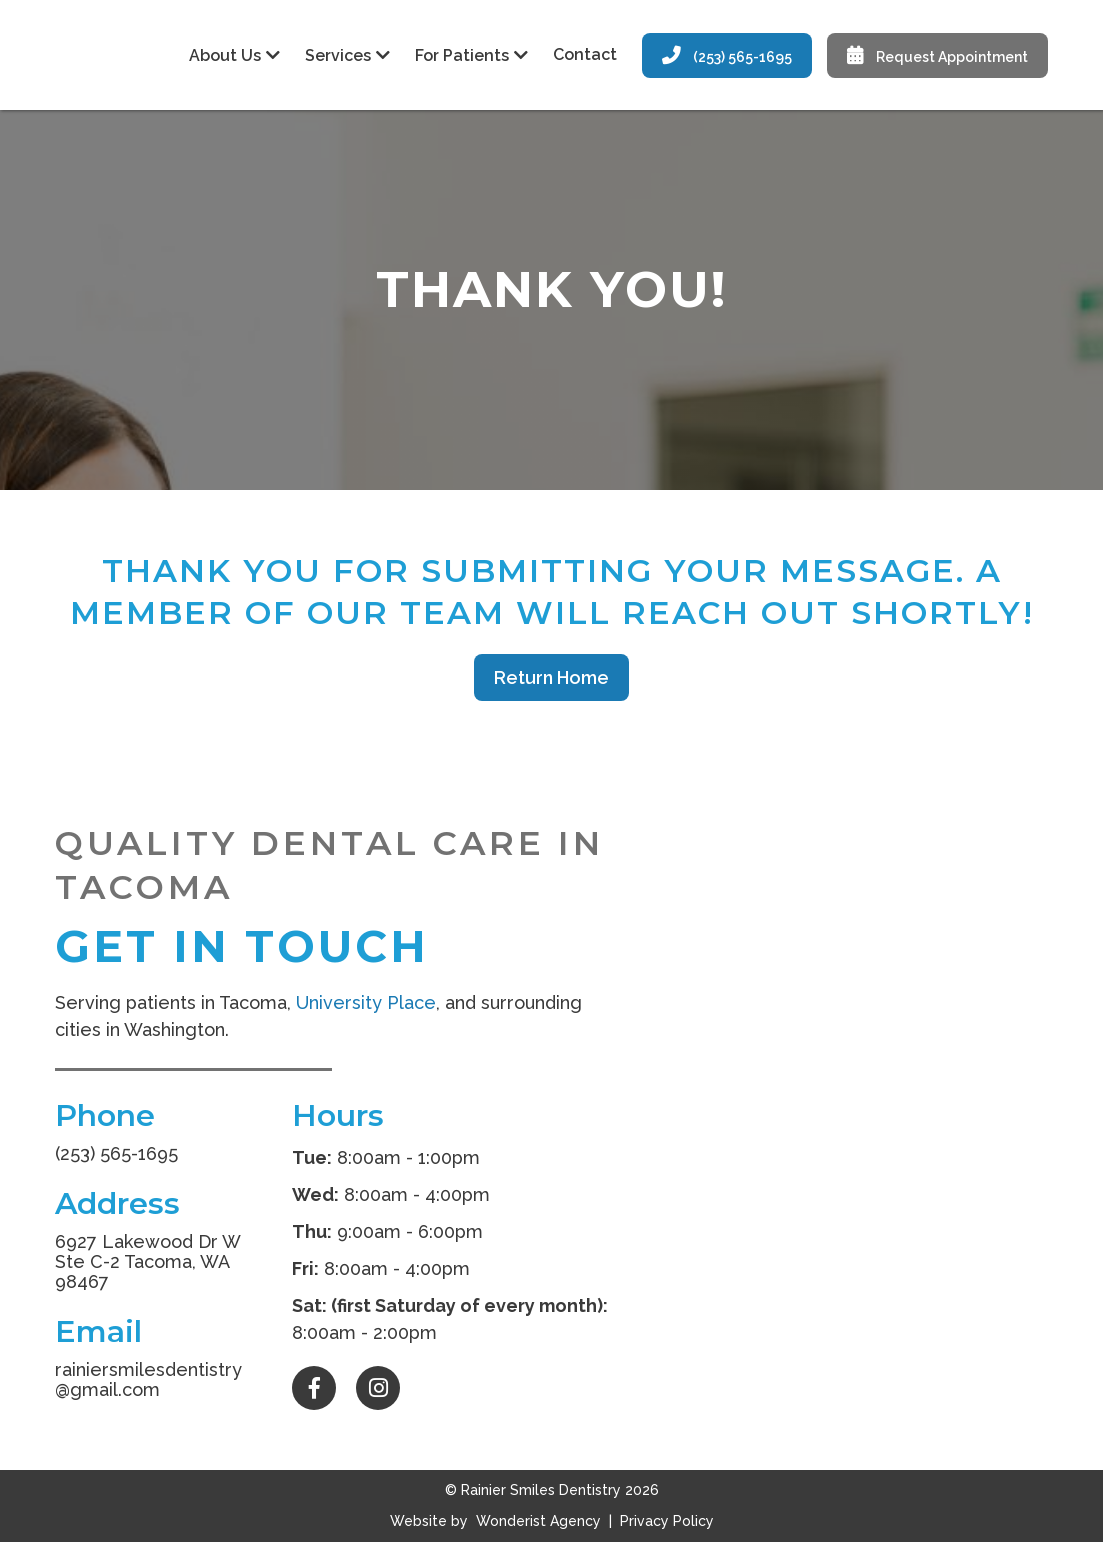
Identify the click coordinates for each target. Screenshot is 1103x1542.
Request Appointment (937, 55)
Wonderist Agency (538, 1521)
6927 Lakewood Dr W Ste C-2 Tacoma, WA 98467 (147, 1261)
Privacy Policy (665, 1521)
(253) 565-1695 (727, 55)
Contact (585, 54)
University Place (366, 1002)
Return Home (551, 677)
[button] (232, 55)
